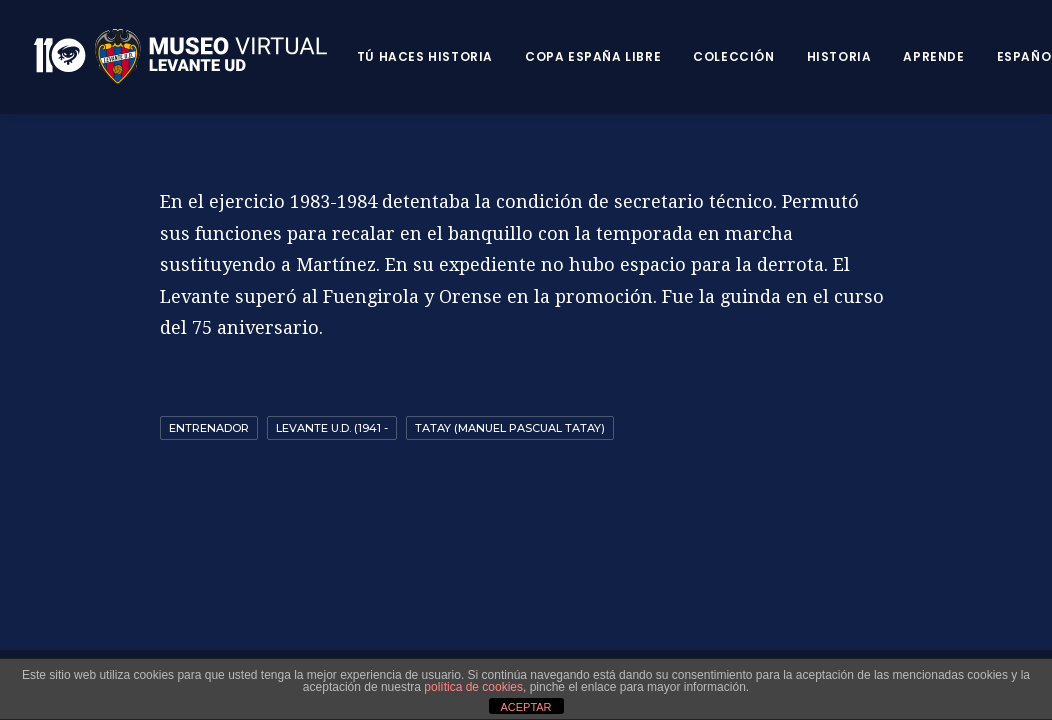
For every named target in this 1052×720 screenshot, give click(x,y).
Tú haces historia (425, 56)
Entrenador (209, 428)
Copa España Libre (593, 56)
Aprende (933, 56)
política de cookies (473, 687)
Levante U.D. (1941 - (332, 428)
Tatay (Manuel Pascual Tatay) (510, 428)
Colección (733, 56)
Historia (839, 56)
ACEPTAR (525, 707)
